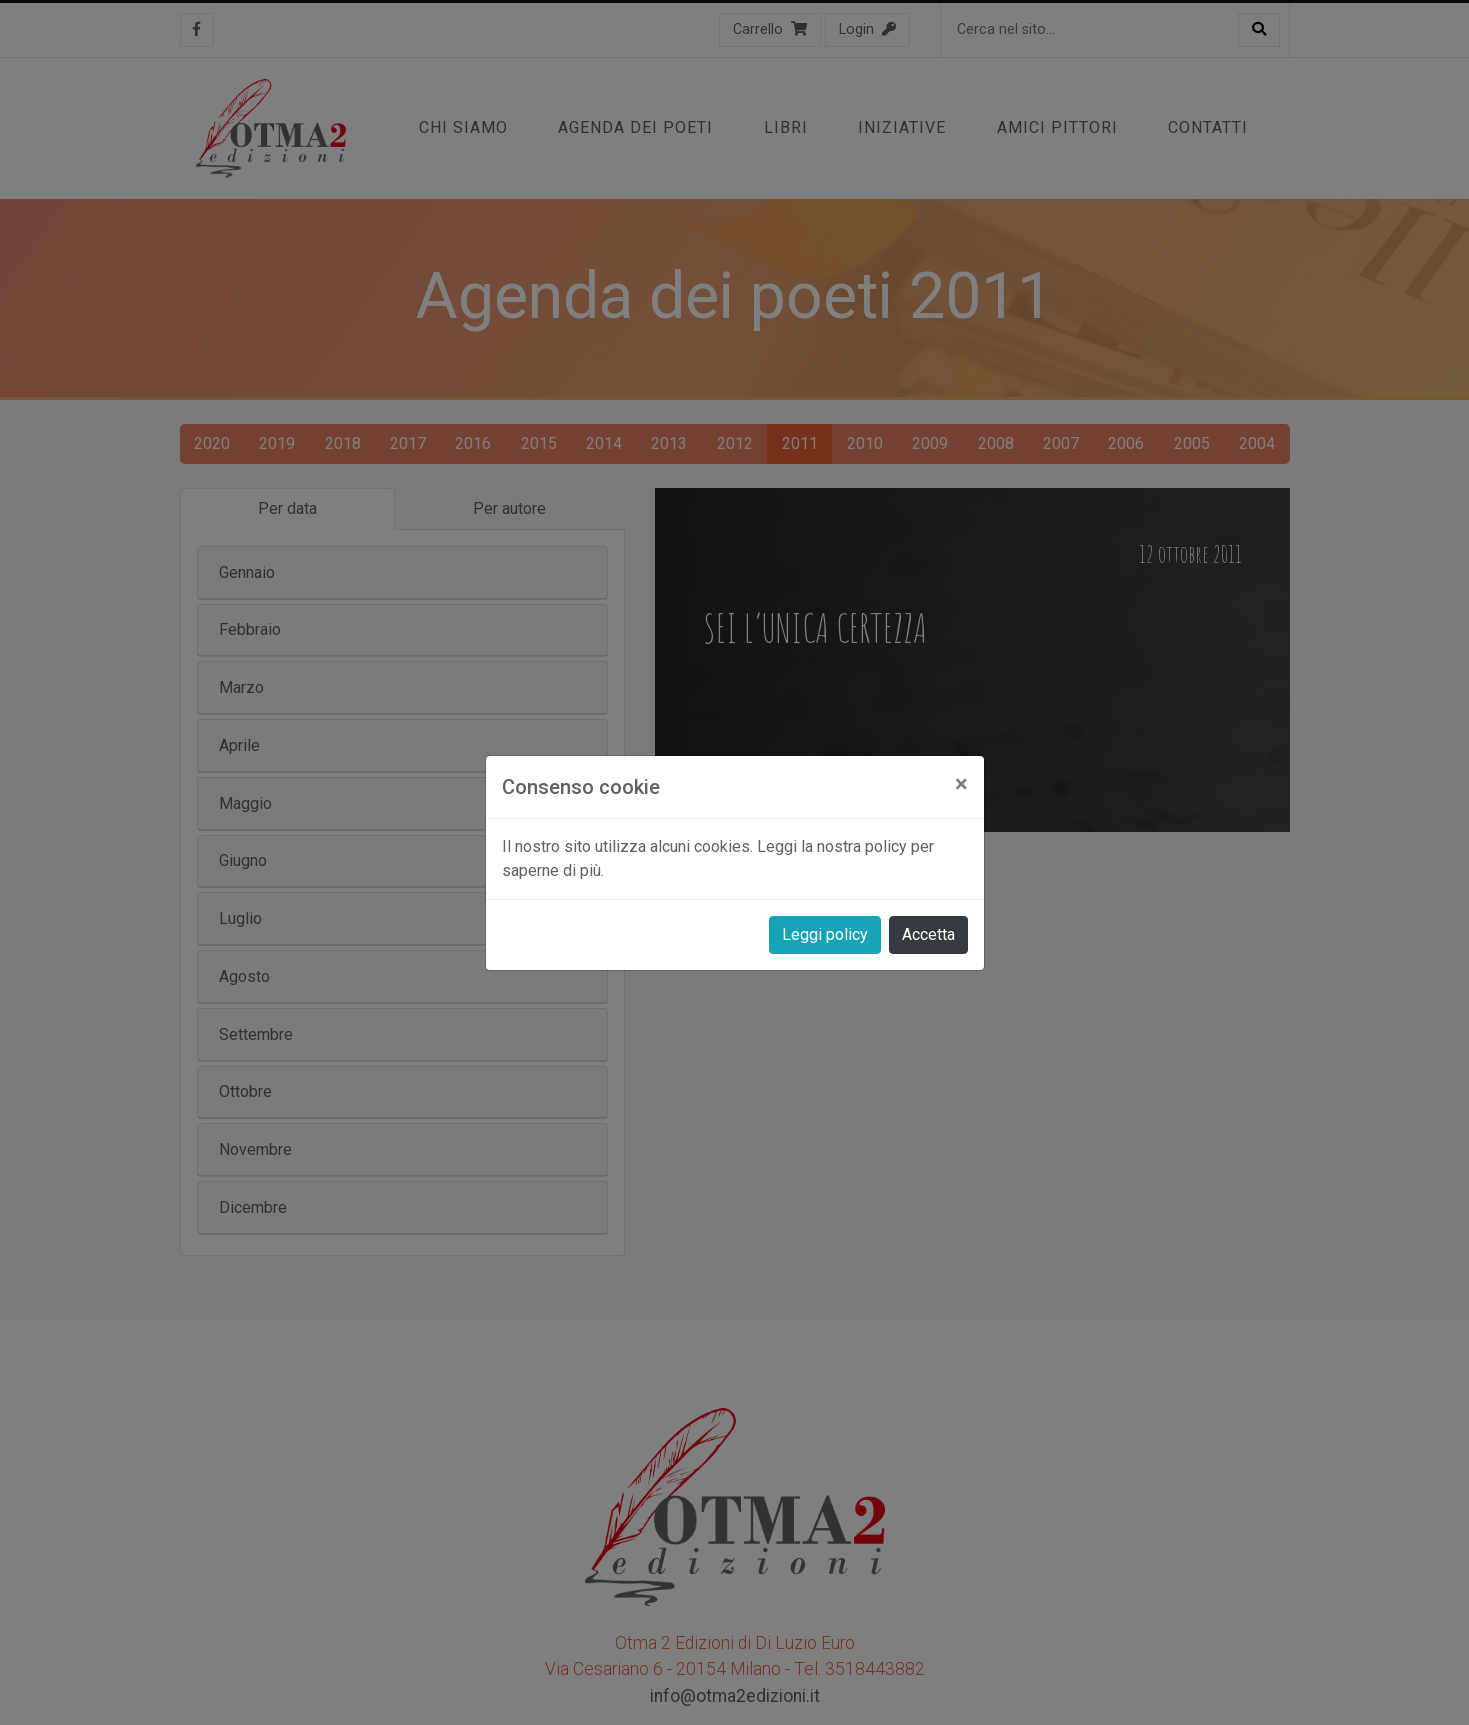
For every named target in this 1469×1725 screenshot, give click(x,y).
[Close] (961, 784)
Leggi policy (825, 934)
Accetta (928, 934)
